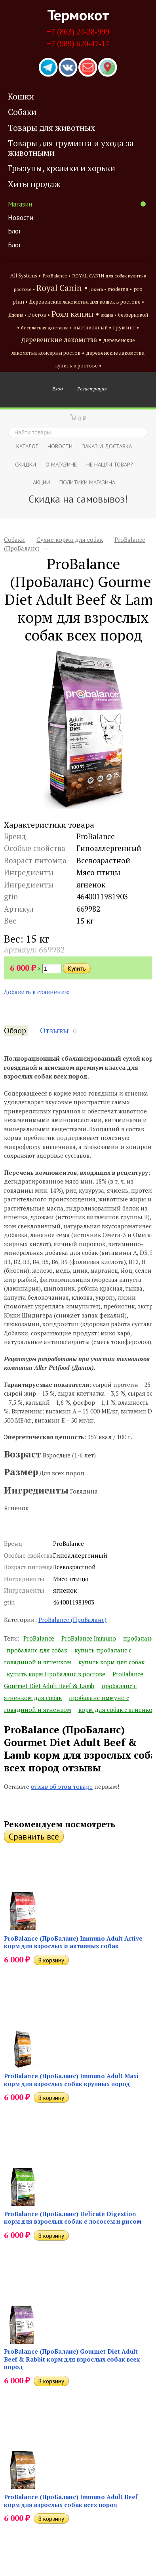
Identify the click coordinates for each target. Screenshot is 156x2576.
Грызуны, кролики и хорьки (61, 168)
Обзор (15, 1030)
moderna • (120, 289)
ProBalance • (56, 275)
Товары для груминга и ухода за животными (71, 148)
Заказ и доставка (107, 446)
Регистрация (92, 388)
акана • (108, 315)
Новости (20, 217)
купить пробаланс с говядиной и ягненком (67, 1656)
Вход (57, 388)
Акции (41, 482)
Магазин (77, 204)
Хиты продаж (34, 183)
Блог (14, 231)
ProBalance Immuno (88, 1638)
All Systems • (25, 275)
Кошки (21, 96)
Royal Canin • (62, 287)
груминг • (126, 327)
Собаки (22, 111)
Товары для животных (51, 127)
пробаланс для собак (37, 1650)
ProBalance (38, 1638)
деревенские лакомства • (61, 339)
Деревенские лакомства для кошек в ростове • (86, 301)
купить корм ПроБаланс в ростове (56, 1674)
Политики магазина (87, 482)
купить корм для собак (111, 1662)
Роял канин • (75, 313)
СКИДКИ (25, 464)
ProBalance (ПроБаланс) (72, 1620)
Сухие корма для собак (69, 539)
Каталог (27, 446)
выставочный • (92, 327)
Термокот (78, 14)
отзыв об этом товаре (62, 1786)
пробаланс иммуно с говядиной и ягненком (66, 1704)
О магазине (61, 464)
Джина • (17, 315)
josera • (97, 289)
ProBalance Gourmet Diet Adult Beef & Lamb (73, 1680)
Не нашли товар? (109, 464)
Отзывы (54, 1030)
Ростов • (39, 314)
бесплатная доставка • (46, 327)
